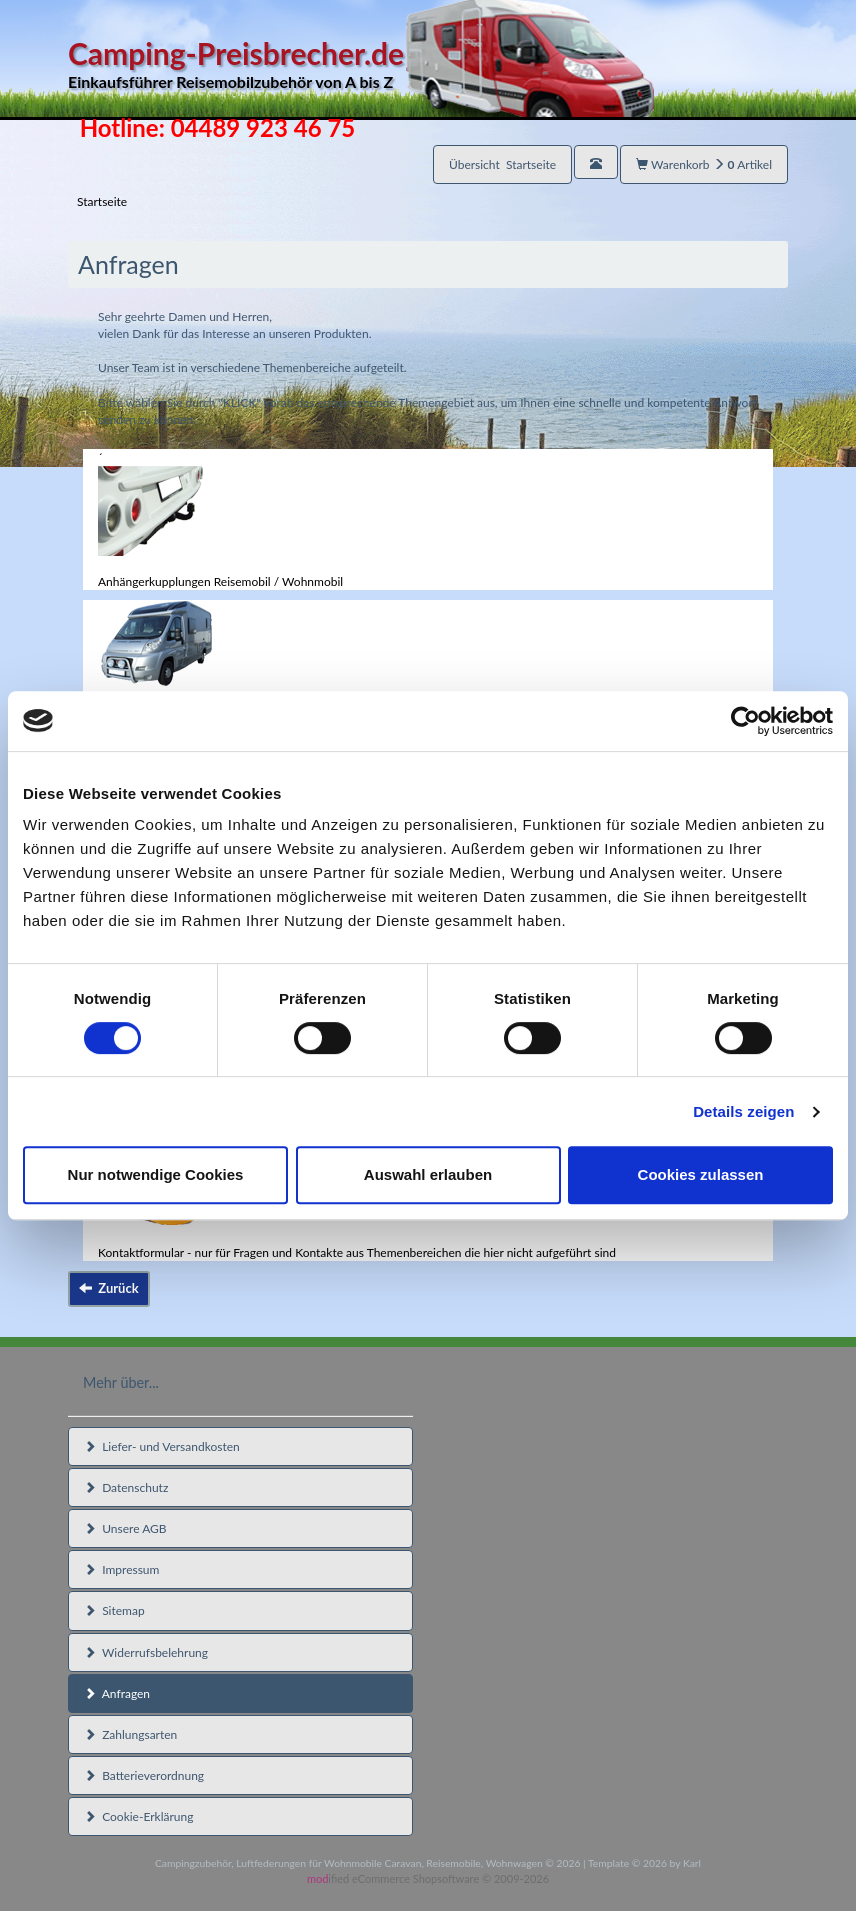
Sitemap (114, 1610)
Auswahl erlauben (428, 1174)
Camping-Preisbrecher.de (361, 64)
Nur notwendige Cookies (156, 1174)
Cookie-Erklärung (138, 1816)
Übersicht (502, 164)
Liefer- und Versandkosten (162, 1446)
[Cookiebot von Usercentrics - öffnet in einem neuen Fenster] (745, 721)
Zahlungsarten (130, 1734)
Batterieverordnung (144, 1775)
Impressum (121, 1569)
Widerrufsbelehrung (146, 1652)
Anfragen (117, 1693)
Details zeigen (743, 1111)
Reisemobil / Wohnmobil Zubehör (186, 661)
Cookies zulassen (701, 1174)
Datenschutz (126, 1487)
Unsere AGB (125, 1528)
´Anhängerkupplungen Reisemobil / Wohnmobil (220, 519)
